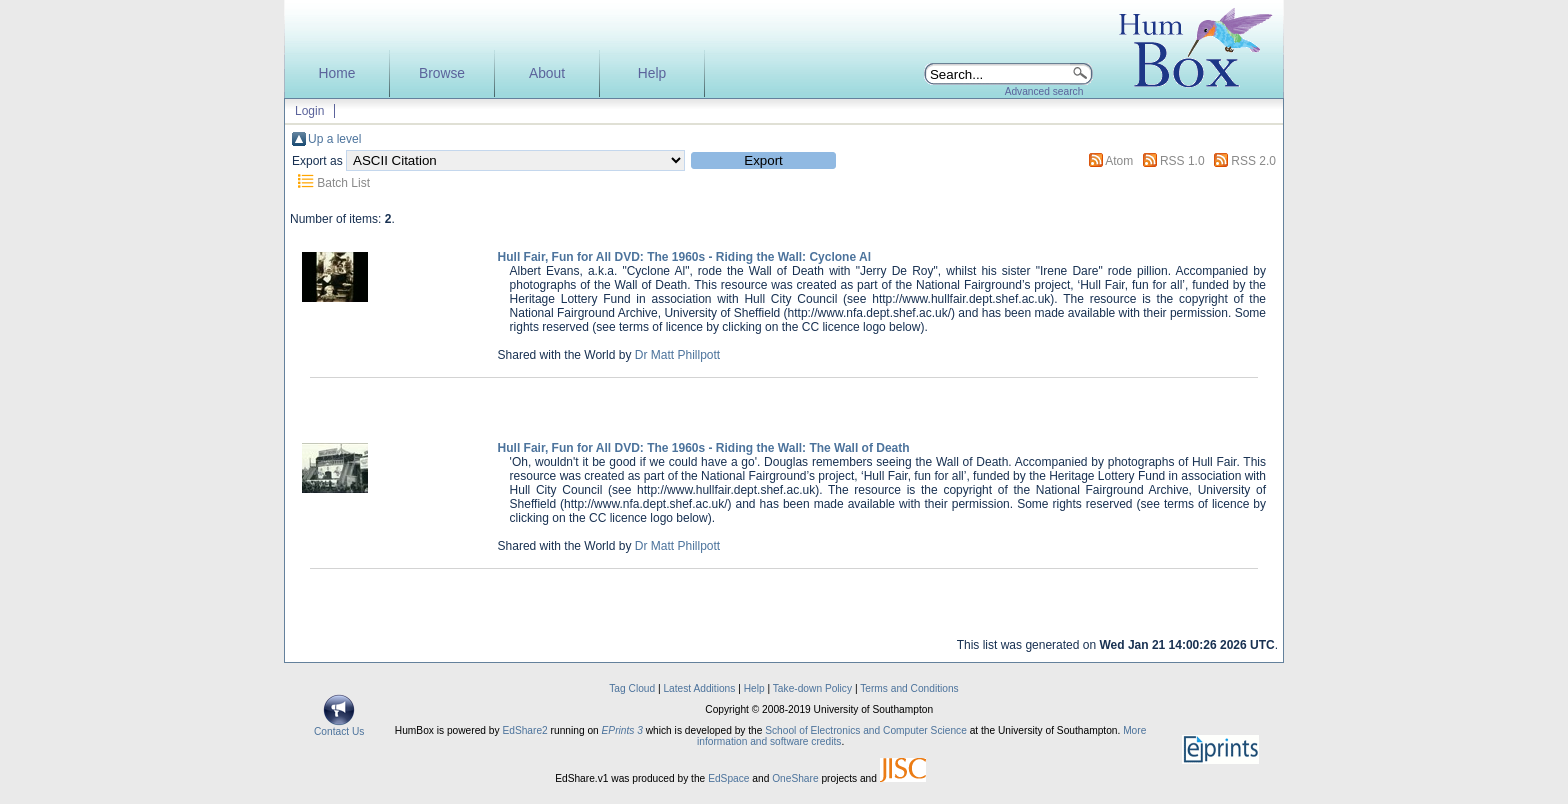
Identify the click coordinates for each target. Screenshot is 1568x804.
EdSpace (728, 778)
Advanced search (1044, 91)
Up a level (334, 139)
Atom (1119, 161)
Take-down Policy (812, 688)
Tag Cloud (632, 688)
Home (337, 73)
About (547, 73)
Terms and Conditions (909, 688)
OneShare (795, 778)
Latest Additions (699, 688)
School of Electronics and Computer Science (866, 730)
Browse (442, 73)
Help (652, 73)
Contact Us (339, 727)
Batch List (343, 183)
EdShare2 (524, 730)
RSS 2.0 (1253, 161)
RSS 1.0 (1182, 161)
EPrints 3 (622, 730)
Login (309, 111)
